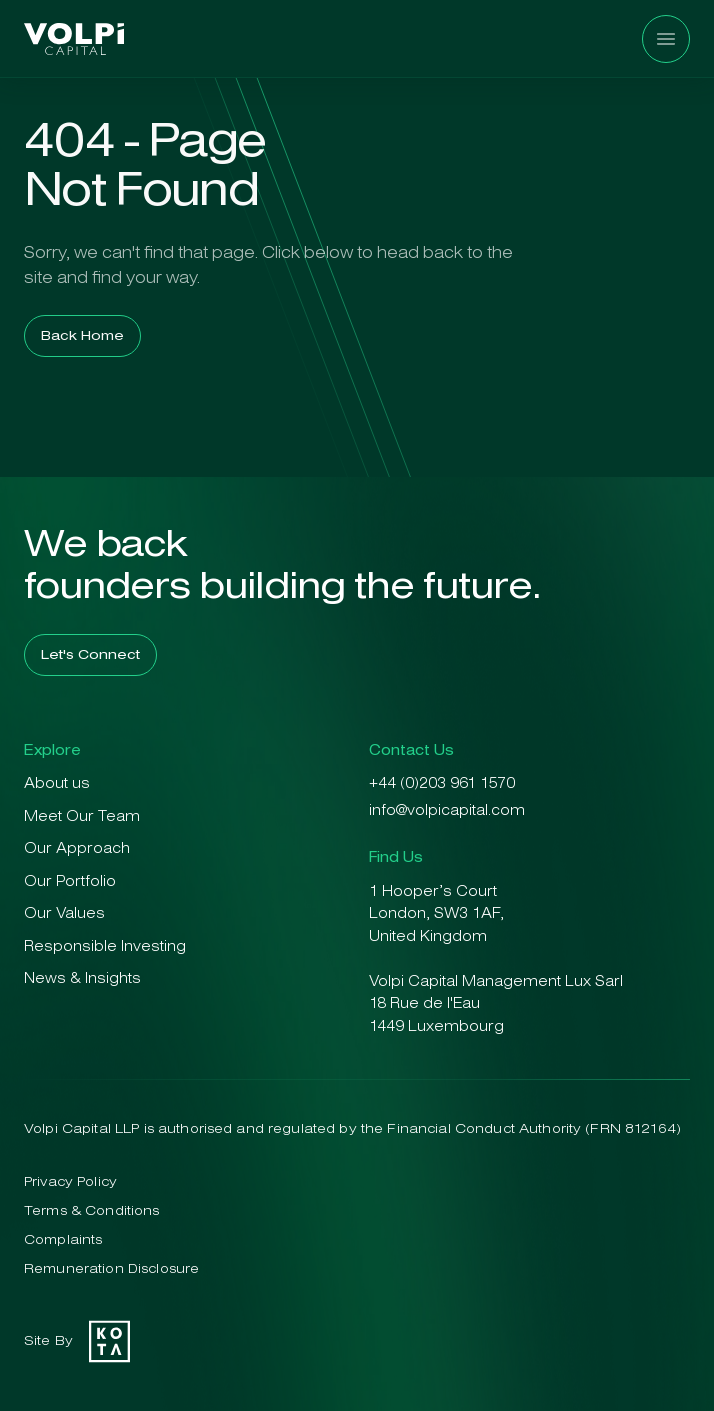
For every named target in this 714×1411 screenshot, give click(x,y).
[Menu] (666, 39)
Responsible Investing (105, 947)
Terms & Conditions (92, 1211)
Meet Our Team (82, 817)
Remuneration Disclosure (111, 1269)
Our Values (64, 914)
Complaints (63, 1240)
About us (57, 784)
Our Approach (77, 849)
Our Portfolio (70, 882)
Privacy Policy (70, 1182)
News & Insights (82, 979)
